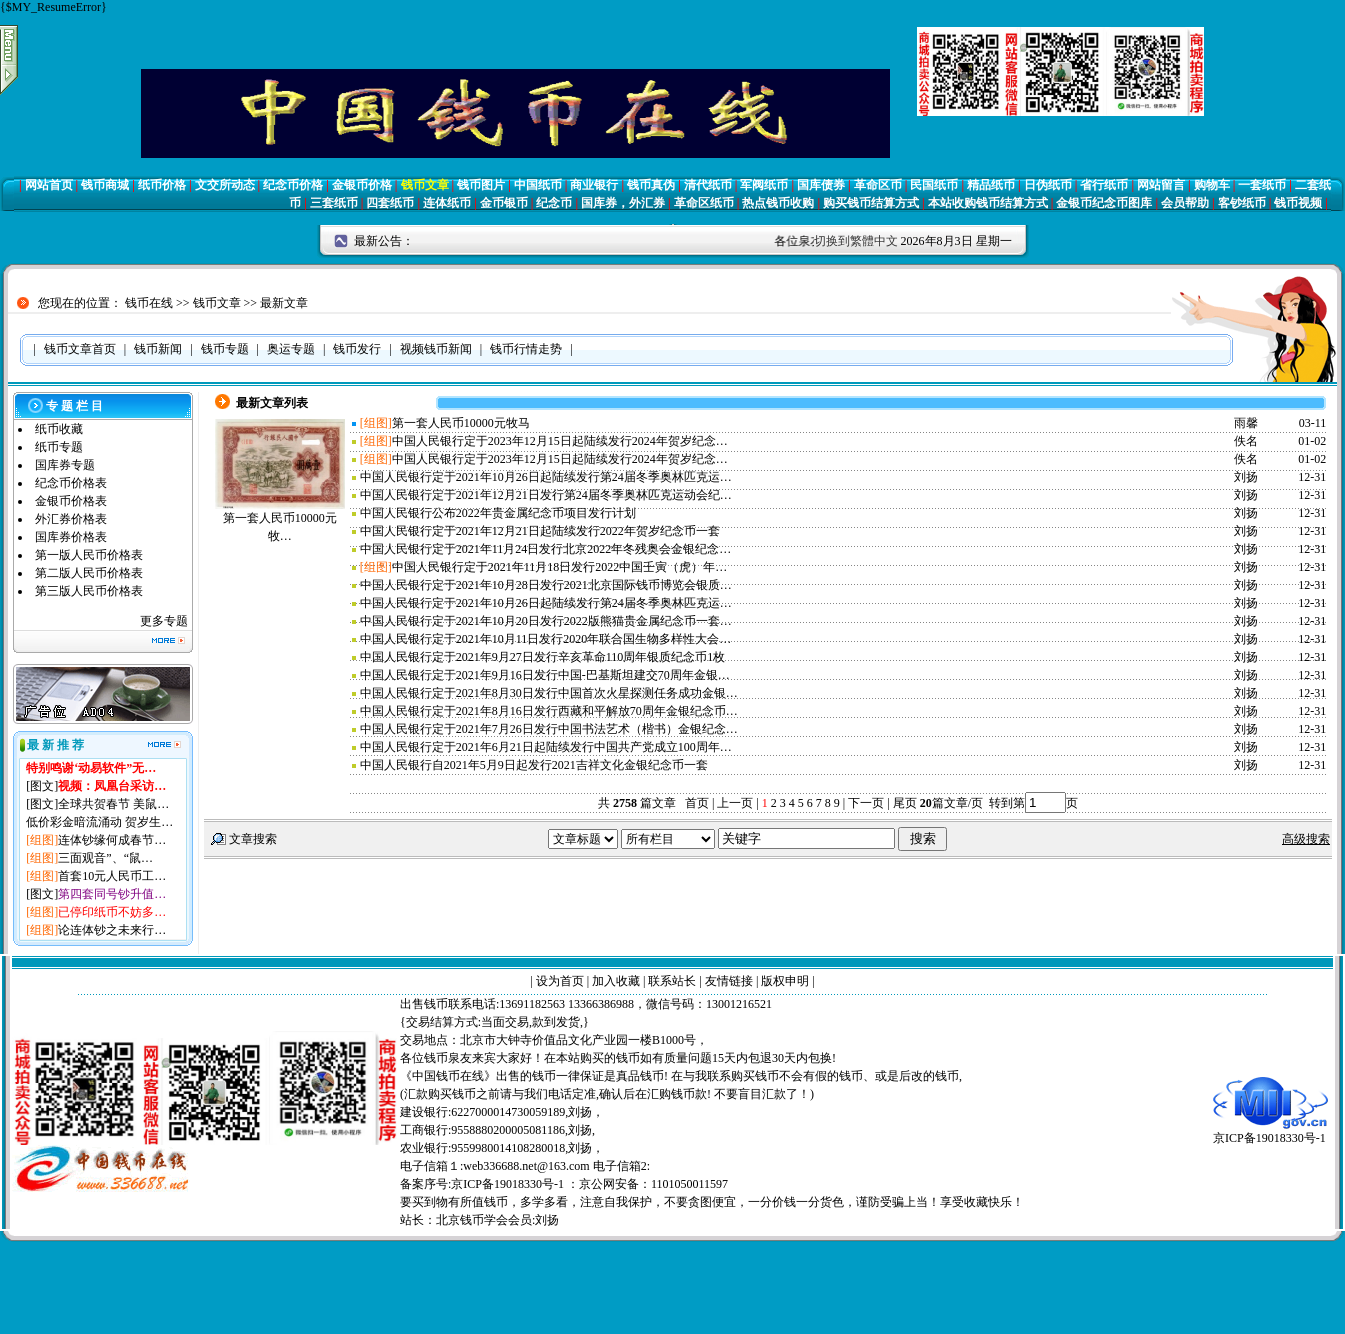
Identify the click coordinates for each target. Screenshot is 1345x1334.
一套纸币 (1262, 185)
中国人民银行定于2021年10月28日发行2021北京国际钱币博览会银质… (546, 585)
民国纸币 (934, 185)
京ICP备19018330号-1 (1270, 1131)
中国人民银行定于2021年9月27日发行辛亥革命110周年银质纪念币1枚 (543, 657)
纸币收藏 (59, 429)
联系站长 (672, 981)
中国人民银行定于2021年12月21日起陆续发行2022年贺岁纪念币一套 (540, 531)
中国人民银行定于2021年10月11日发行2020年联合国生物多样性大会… (546, 639)
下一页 (866, 803)
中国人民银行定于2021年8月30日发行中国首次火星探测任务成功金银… (549, 693)
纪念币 (554, 203)
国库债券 (821, 185)
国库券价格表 (71, 537)
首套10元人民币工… (112, 876)
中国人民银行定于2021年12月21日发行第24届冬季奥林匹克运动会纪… (546, 495)
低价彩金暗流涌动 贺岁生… (99, 822)
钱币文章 (425, 185)
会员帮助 (1185, 203)
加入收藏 (616, 981)
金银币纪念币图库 (1104, 203)
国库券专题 (65, 465)
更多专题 (164, 621)
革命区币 (878, 185)
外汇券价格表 (71, 519)
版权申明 (785, 981)
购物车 (1212, 185)
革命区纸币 (704, 203)
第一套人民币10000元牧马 (461, 423)
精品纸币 (991, 185)
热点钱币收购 (778, 203)
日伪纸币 (1048, 185)
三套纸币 (334, 203)
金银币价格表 (71, 501)
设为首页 (560, 981)
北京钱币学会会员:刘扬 (497, 1220)
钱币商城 (105, 185)
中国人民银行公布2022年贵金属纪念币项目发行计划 (498, 513)
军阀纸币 (764, 185)
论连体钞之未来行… (112, 930)
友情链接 (729, 981)
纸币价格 (162, 185)
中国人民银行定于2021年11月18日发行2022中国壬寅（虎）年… (560, 567)
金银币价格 (362, 185)
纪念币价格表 (71, 483)
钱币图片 (481, 185)
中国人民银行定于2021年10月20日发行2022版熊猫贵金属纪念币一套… (546, 621)
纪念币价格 (293, 185)
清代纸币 (708, 185)
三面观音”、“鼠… (105, 858)
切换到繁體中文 (856, 241)
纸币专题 (59, 447)
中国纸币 (538, 185)
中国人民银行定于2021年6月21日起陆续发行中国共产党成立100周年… (546, 747)
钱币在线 (149, 303)
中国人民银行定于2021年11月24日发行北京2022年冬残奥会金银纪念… (546, 549)
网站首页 (49, 185)
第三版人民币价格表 (89, 591)
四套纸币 (390, 203)
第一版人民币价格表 (89, 555)
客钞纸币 (1242, 203)
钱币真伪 (651, 185)
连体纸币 (447, 203)
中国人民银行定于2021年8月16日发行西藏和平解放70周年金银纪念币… (549, 711)
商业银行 (594, 185)
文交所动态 (225, 185)
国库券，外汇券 (623, 203)
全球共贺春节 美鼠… (113, 804)
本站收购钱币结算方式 (988, 203)
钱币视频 (1298, 203)
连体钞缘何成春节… (112, 840)
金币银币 (504, 203)
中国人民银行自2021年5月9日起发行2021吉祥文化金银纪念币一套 (534, 765)
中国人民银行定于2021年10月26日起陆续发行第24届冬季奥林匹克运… (546, 477)
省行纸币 (1104, 185)
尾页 (903, 803)
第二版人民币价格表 (89, 573)
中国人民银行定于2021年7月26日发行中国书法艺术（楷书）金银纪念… (549, 729)
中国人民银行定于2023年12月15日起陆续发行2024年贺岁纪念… (560, 441)
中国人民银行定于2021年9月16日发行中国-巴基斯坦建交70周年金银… (545, 675)
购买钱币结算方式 (871, 203)
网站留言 (1161, 185)
